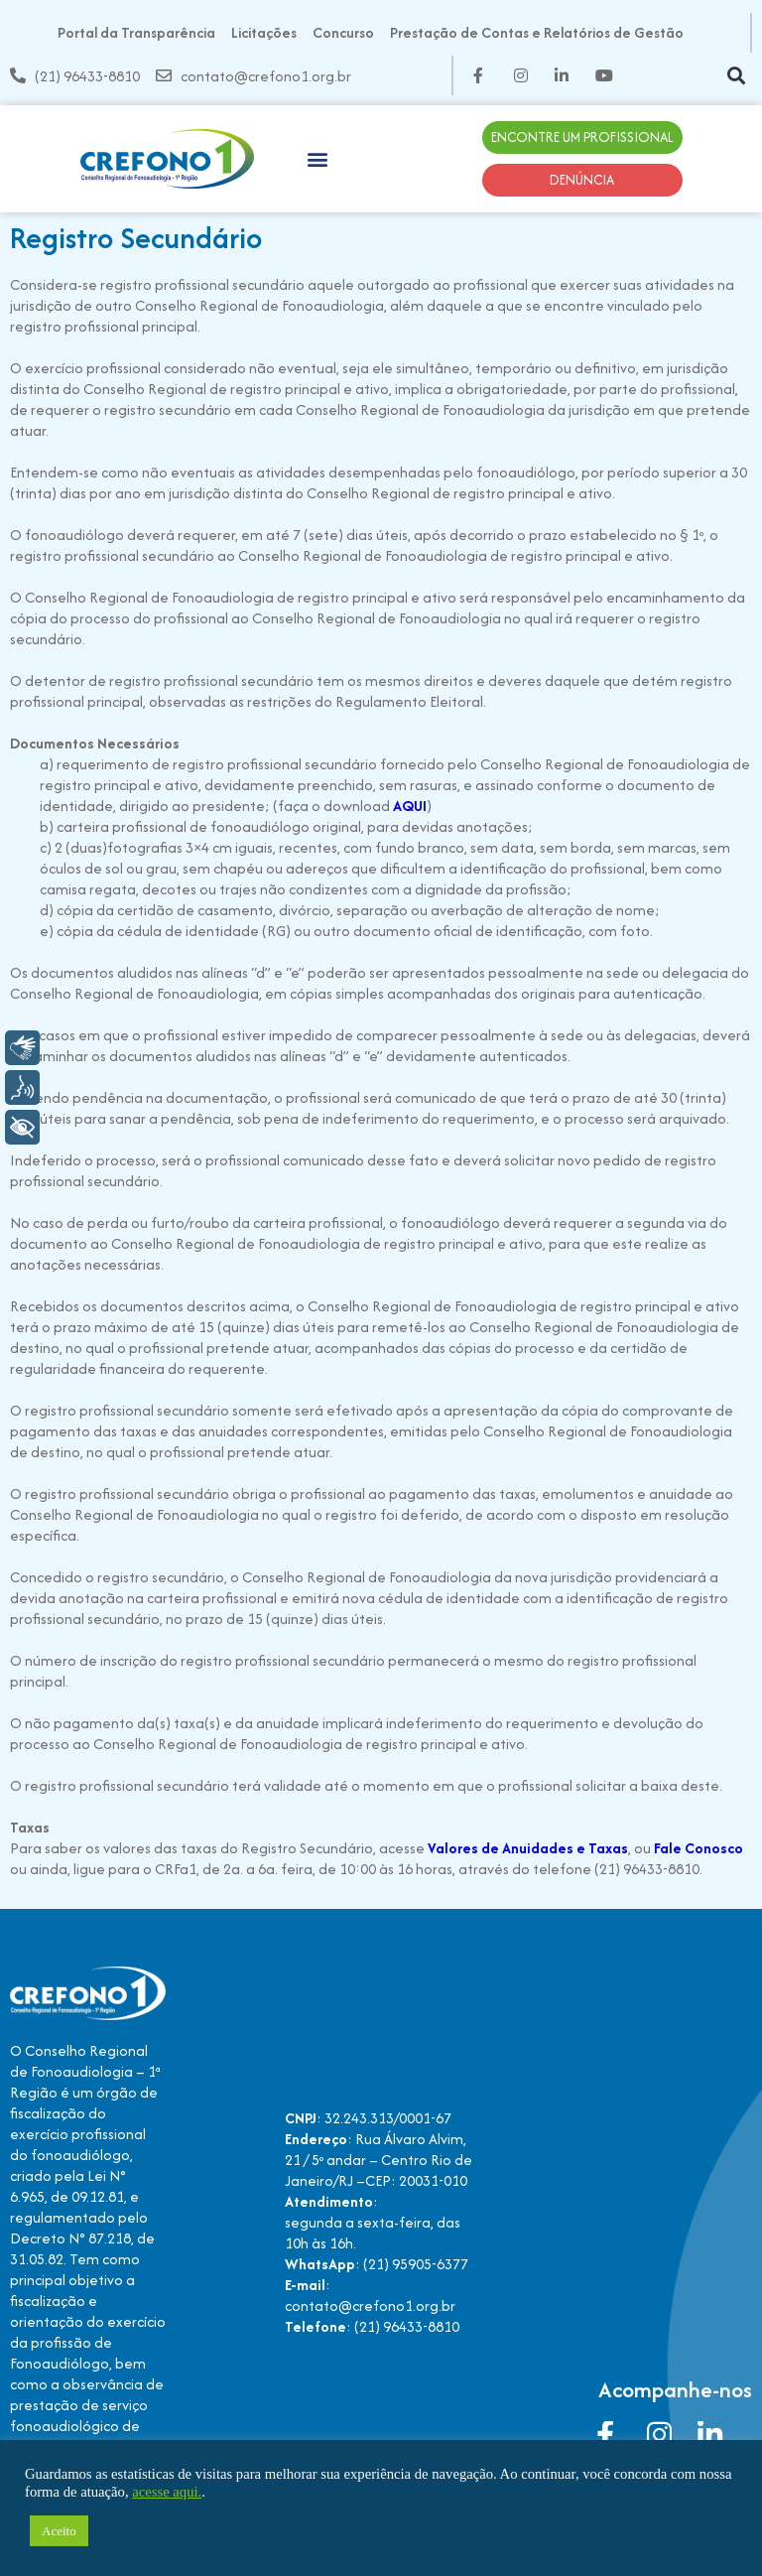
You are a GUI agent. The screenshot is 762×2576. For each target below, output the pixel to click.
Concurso (343, 32)
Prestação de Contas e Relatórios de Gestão (537, 32)
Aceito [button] (59, 2530)
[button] (735, 76)
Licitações (264, 32)
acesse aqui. (166, 2492)
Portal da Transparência (136, 32)
